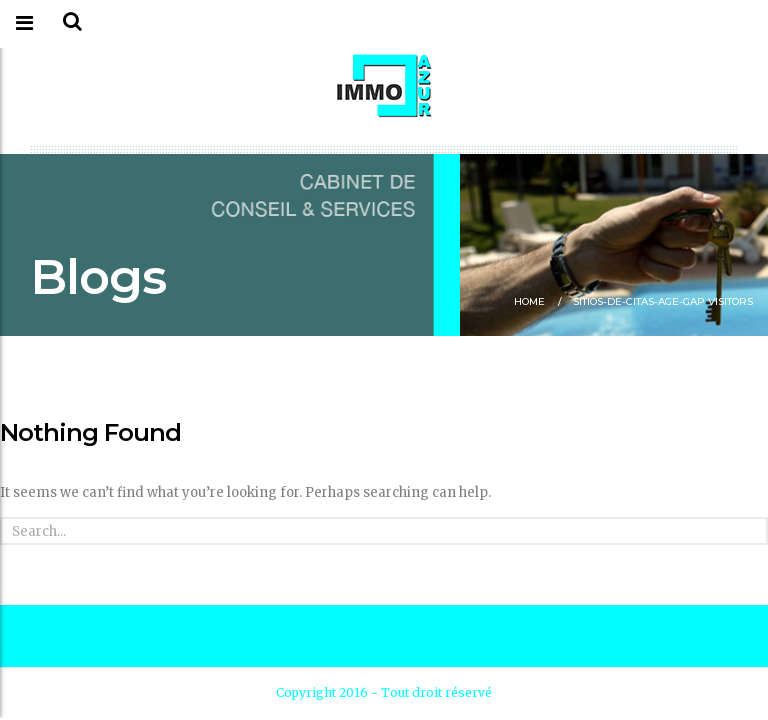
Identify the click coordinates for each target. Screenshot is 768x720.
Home (529, 301)
